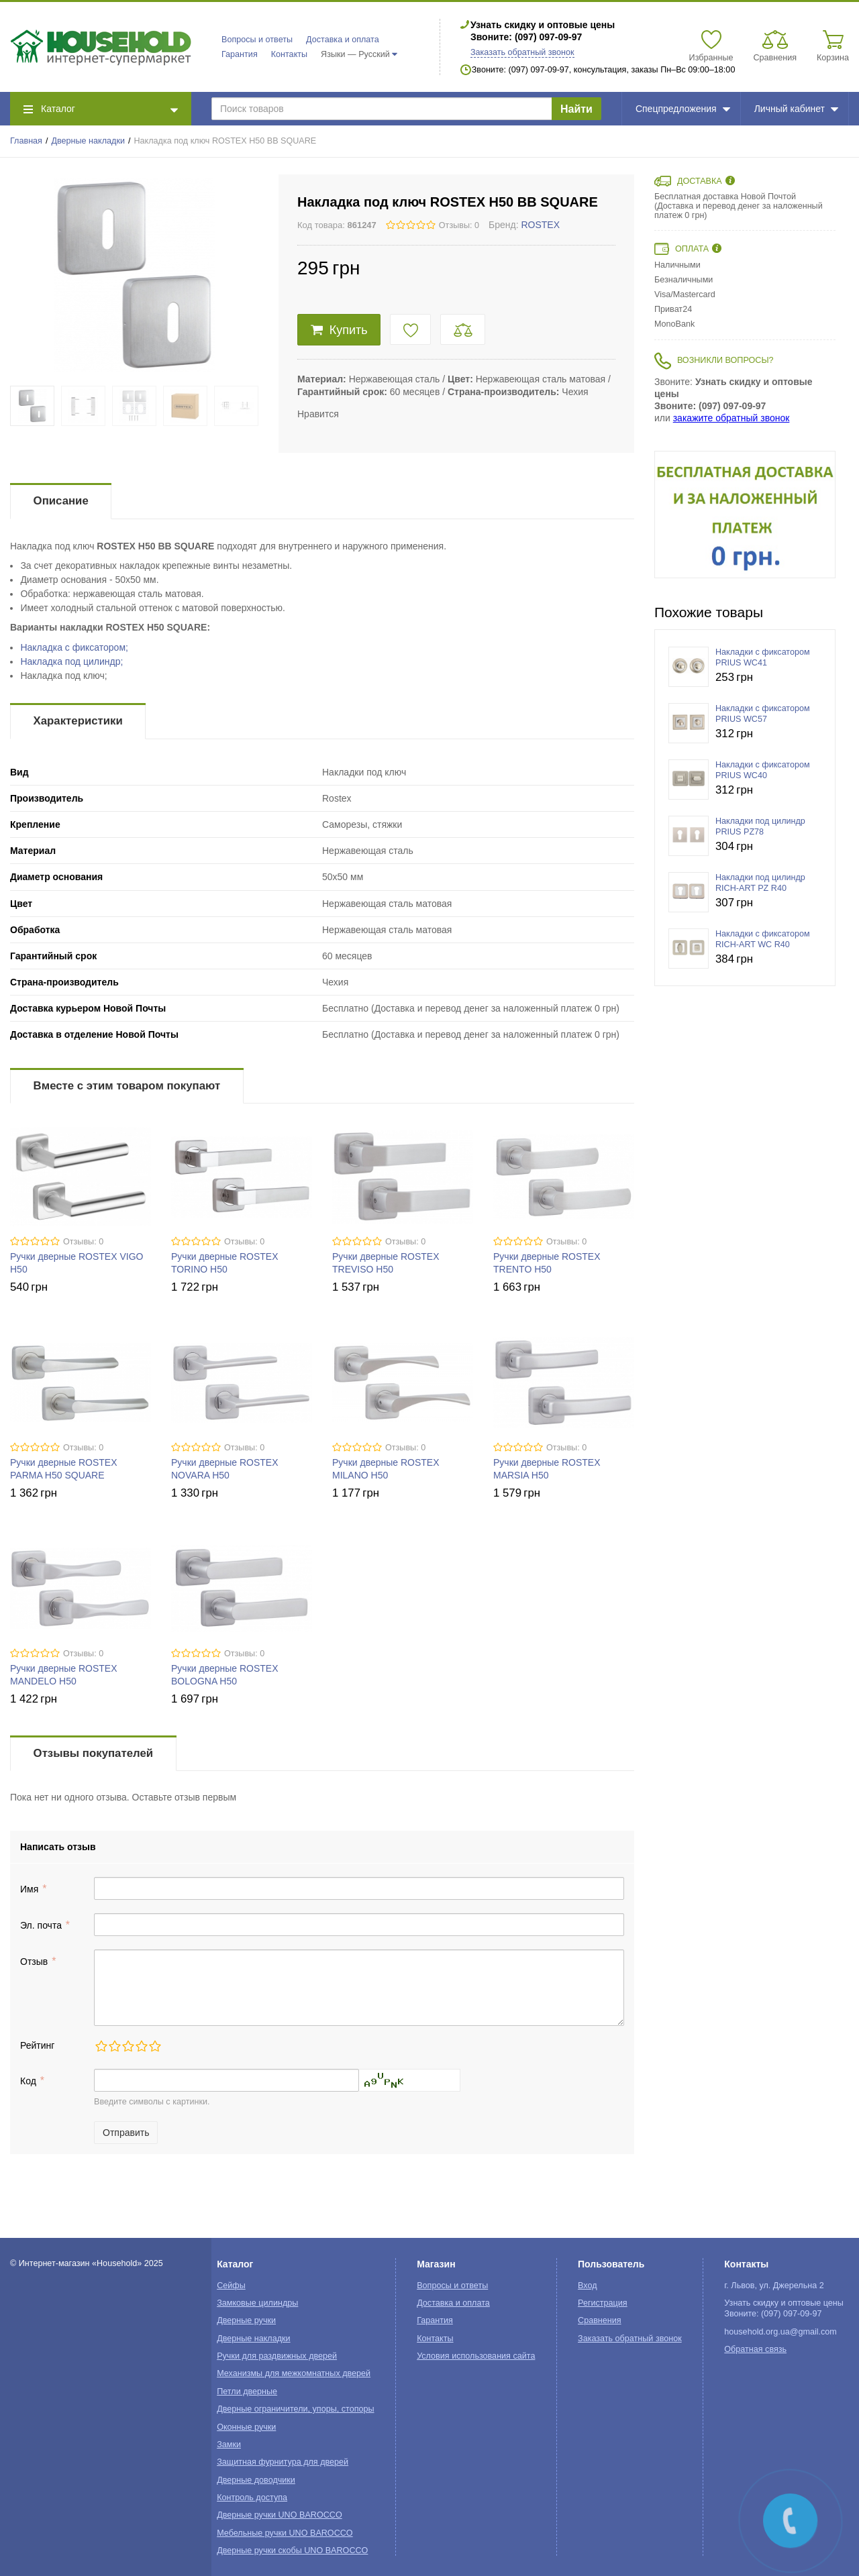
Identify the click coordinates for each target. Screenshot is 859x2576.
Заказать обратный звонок (522, 52)
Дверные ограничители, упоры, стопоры (295, 2409)
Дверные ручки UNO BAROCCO (279, 2515)
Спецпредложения (683, 108)
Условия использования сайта (476, 2356)
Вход (587, 2285)
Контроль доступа (252, 2497)
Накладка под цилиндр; (71, 661)
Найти (576, 109)
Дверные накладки (88, 141)
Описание (61, 500)
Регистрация (602, 2303)
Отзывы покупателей (93, 1753)
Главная (26, 141)
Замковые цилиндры (257, 2303)
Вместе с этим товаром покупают (127, 1085)
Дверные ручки (246, 2320)
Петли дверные (247, 2391)
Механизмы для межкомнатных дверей (293, 2373)
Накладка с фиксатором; (74, 647)
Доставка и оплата (342, 39)
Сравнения (599, 2320)
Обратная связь (755, 2349)
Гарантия (239, 54)
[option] (745, 514)
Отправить (126, 2132)
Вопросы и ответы (257, 39)
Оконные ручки (246, 2427)
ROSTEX (540, 224)
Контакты (289, 54)
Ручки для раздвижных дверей (277, 2356)
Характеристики (78, 720)
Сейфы (231, 2285)
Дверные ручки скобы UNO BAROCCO (292, 2550)
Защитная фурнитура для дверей (282, 2462)
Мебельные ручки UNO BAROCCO (285, 2533)
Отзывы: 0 (459, 225)
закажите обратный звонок (731, 418)
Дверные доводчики (256, 2480)
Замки (229, 2444)
